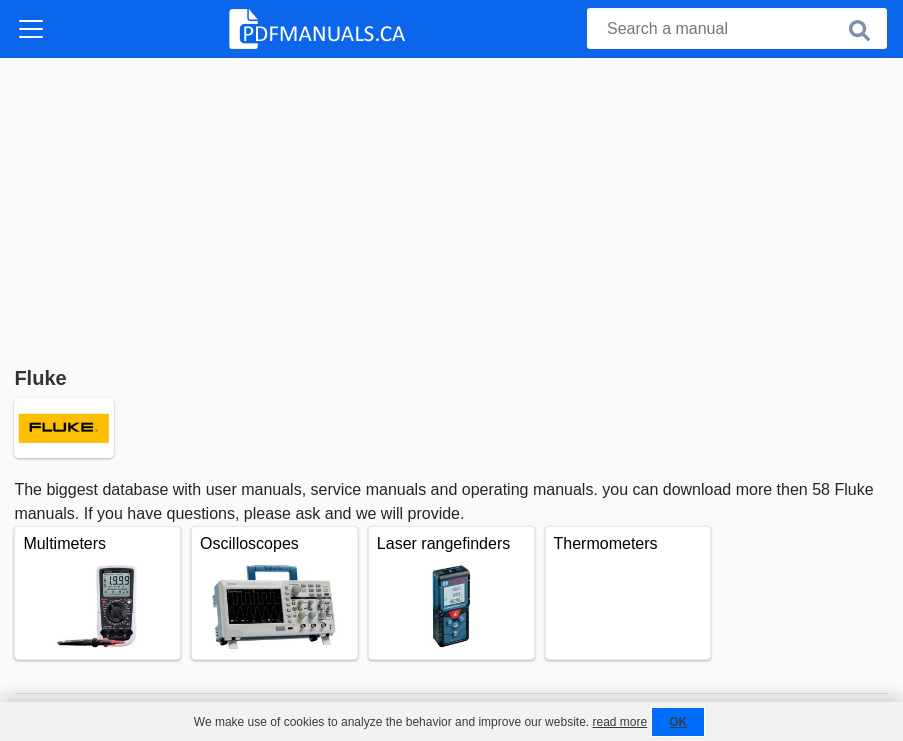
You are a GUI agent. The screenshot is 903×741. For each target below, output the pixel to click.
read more (619, 722)
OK (678, 722)
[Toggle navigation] (31, 29)
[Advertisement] (451, 208)
